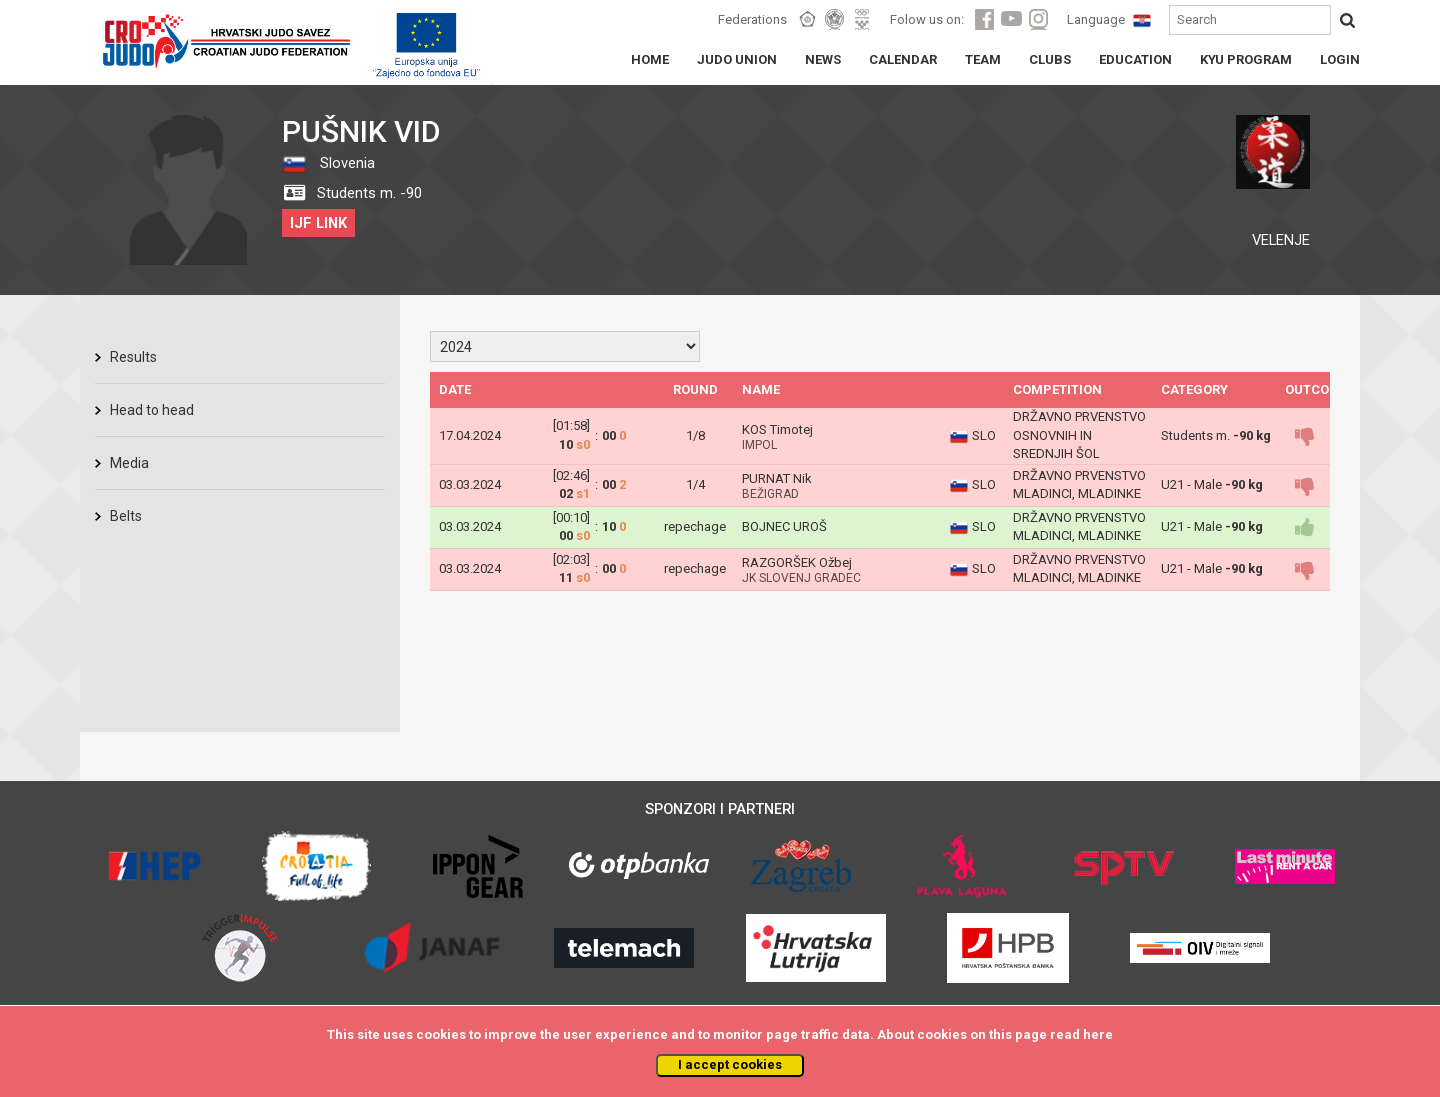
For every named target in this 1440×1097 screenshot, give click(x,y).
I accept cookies (730, 1064)
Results (133, 357)
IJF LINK (318, 223)
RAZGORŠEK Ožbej (797, 562)
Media (129, 463)
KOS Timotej (777, 429)
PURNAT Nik (777, 478)
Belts (126, 516)
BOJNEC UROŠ (784, 526)
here (1098, 1034)
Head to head (152, 410)
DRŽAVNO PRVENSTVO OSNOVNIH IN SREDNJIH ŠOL (1079, 435)
